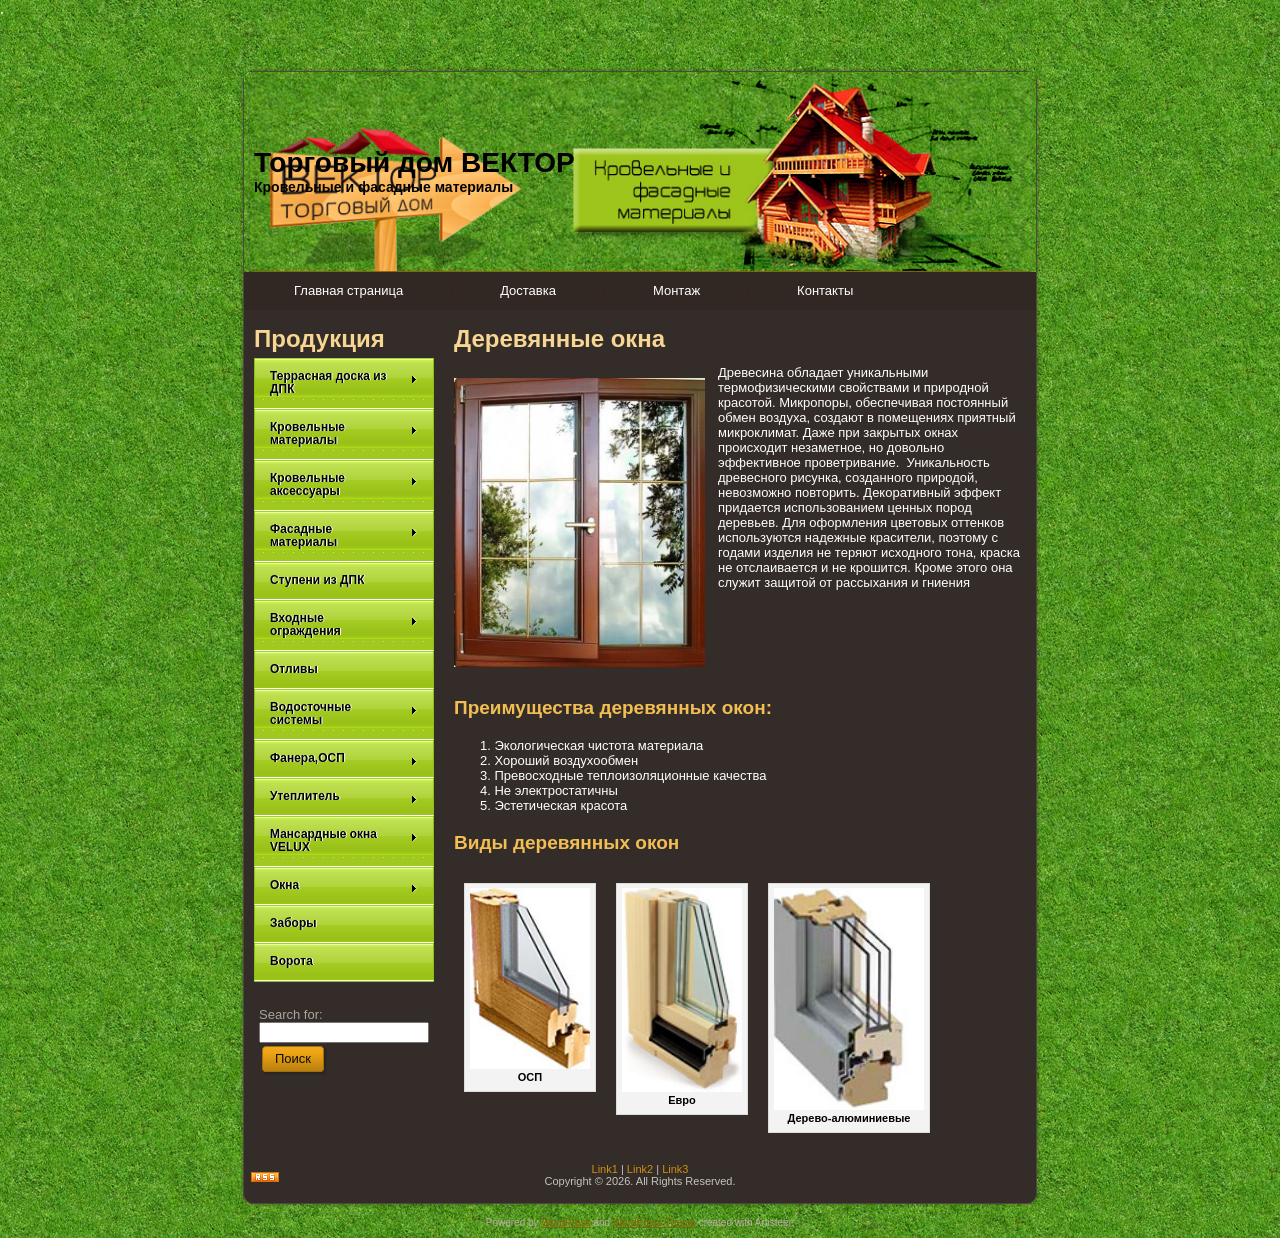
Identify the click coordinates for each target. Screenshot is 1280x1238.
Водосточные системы (344, 713)
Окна (344, 885)
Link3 (675, 1169)
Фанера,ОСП (344, 758)
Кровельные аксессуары (344, 484)
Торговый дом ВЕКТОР (414, 162)
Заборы (293, 923)
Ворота (291, 961)
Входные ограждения (344, 624)
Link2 (640, 1169)
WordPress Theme (654, 1222)
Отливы (294, 669)
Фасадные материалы (344, 535)
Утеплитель (344, 796)
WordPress (565, 1222)
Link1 (605, 1169)
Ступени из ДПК (317, 580)
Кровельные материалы (344, 433)
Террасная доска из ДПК (344, 382)
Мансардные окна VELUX (344, 840)
